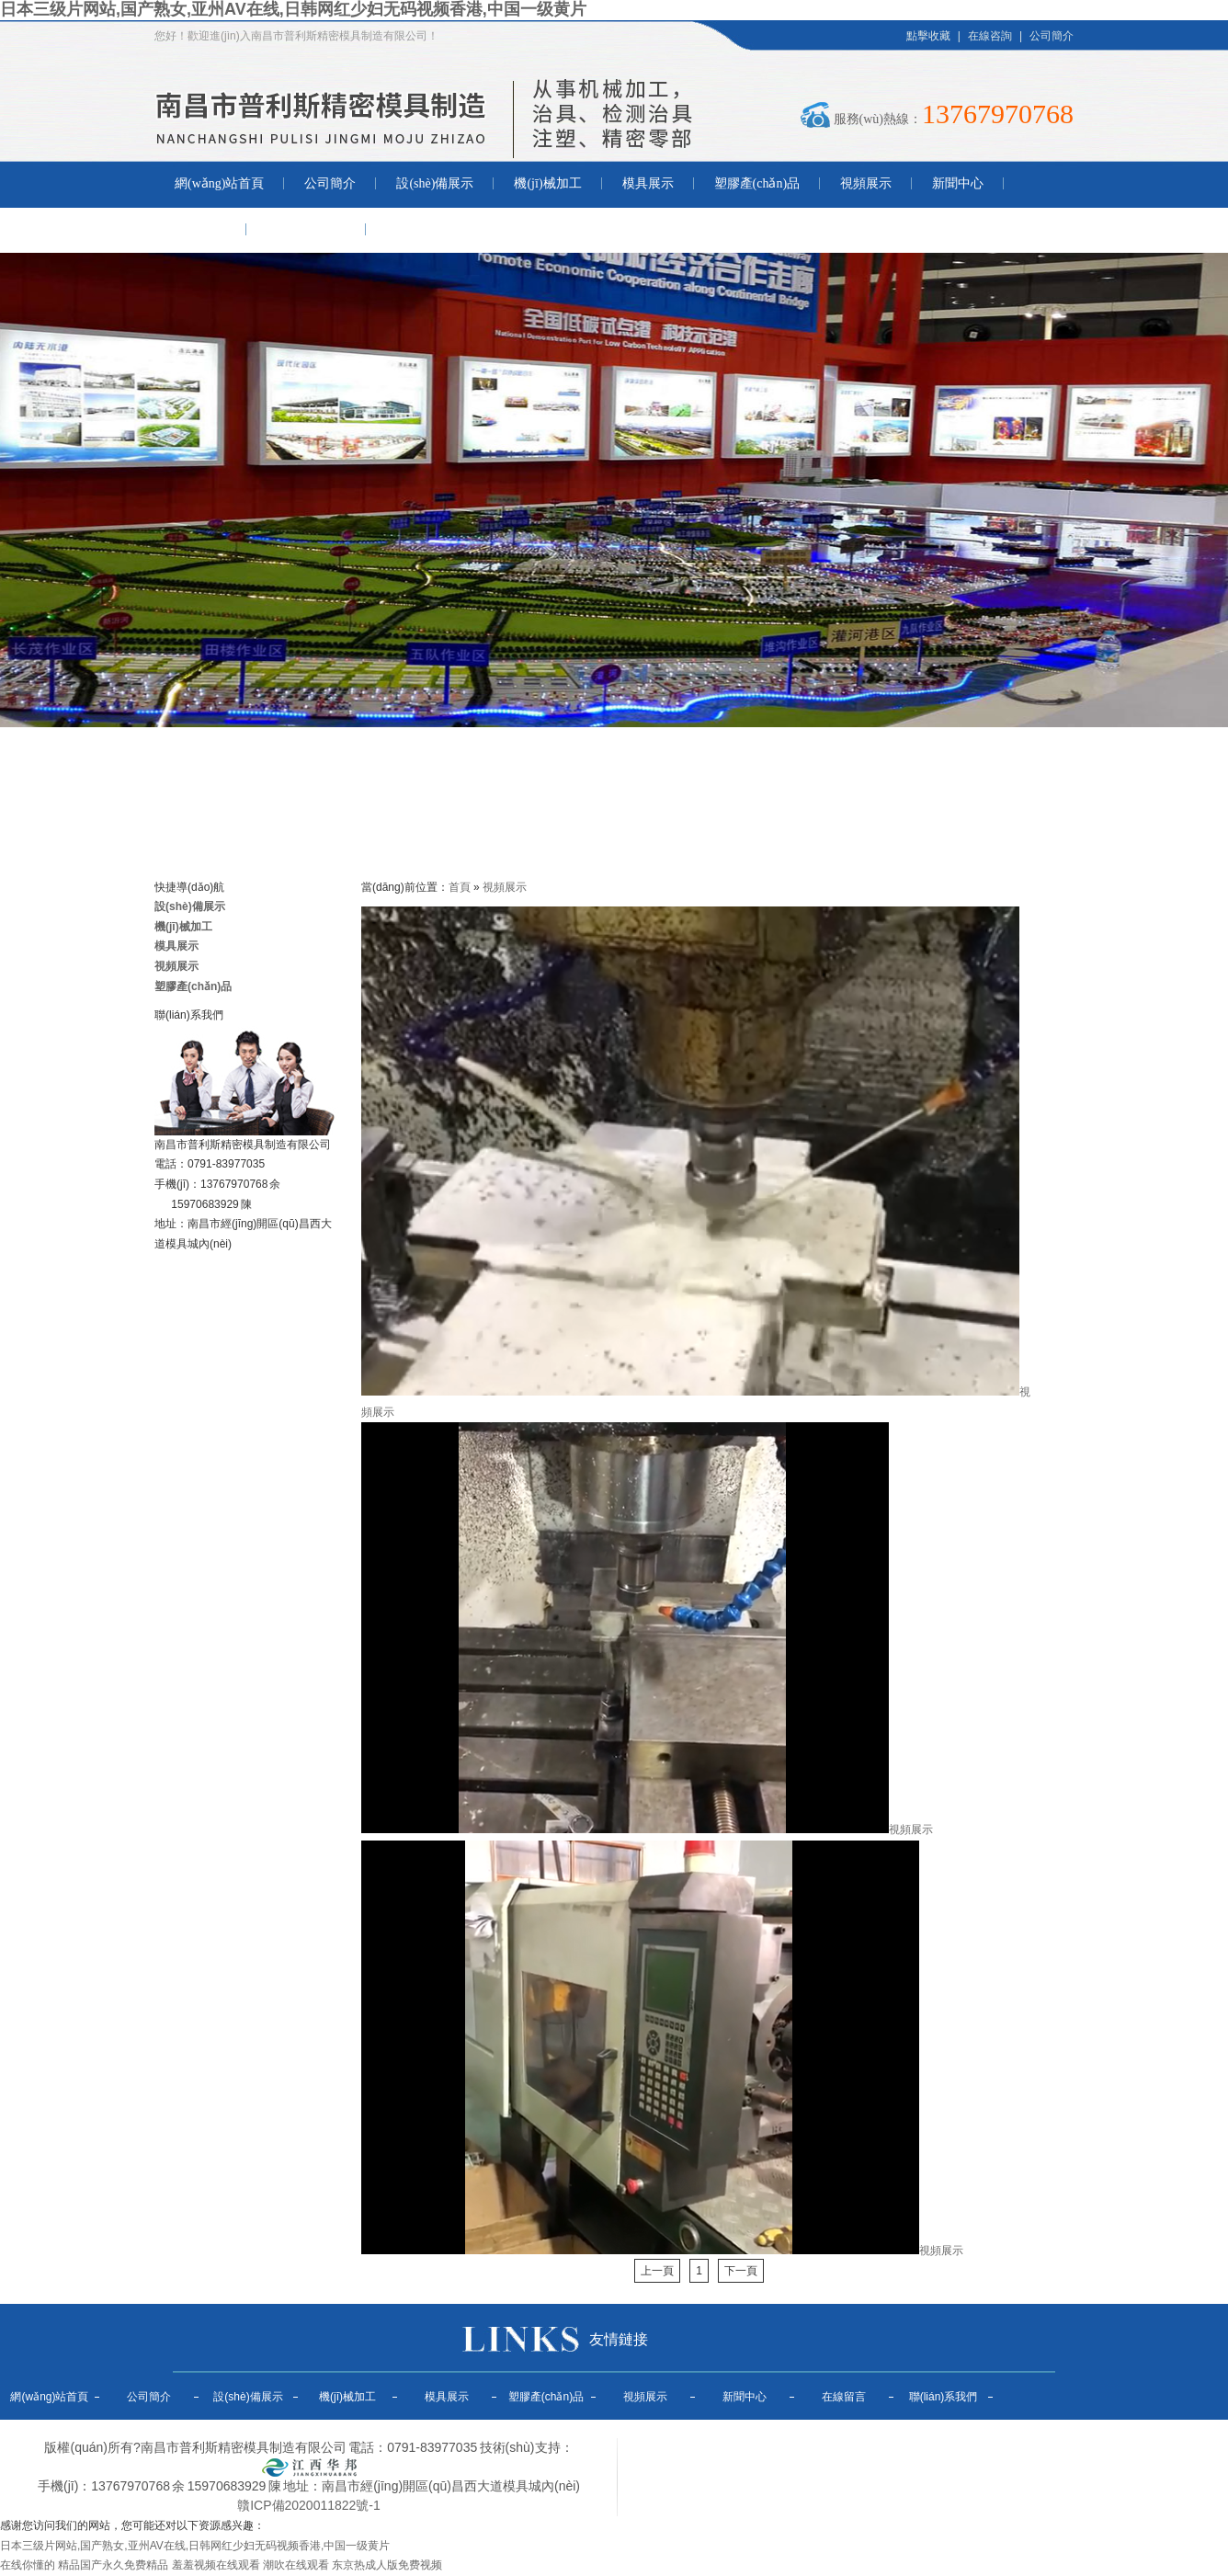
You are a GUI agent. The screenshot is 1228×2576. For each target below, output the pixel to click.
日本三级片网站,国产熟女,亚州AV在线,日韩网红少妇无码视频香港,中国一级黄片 (293, 9)
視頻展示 (866, 183)
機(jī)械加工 (547, 183)
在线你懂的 (27, 2565)
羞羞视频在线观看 (216, 2565)
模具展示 (648, 183)
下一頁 (740, 2270)
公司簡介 (1051, 35)
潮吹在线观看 (296, 2565)
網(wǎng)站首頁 (219, 183)
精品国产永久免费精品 (113, 2565)
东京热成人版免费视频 (387, 2565)
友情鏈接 (618, 2339)
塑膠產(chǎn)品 (757, 183)
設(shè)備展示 (434, 183)
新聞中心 (958, 183)
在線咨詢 (990, 35)
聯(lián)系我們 (306, 229)
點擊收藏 (928, 35)
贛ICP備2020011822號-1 (309, 2505)
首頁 (460, 887)
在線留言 (200, 229)
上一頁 (657, 2270)
